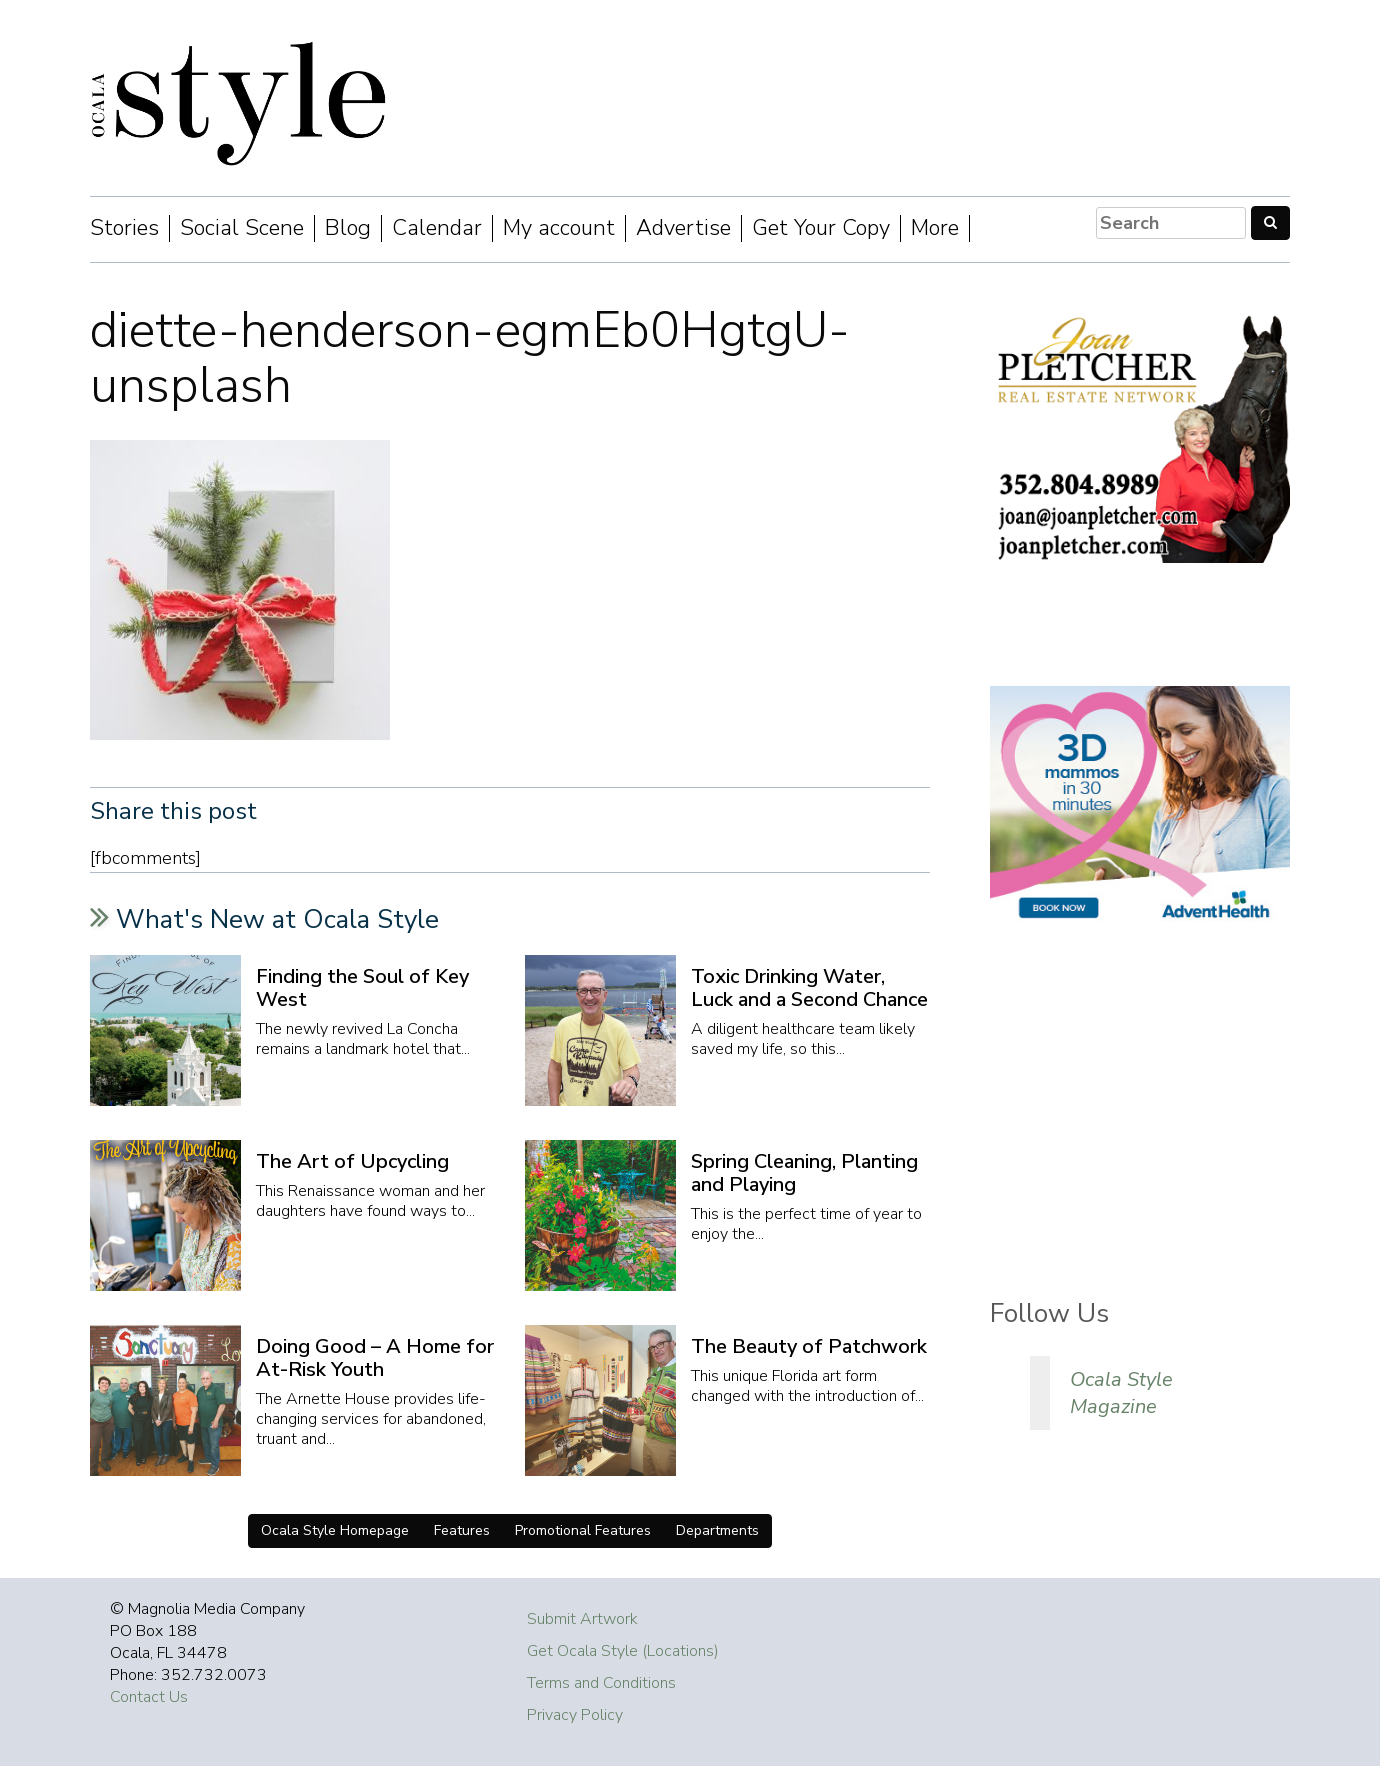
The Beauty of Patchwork (809, 1346)
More (935, 228)
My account (559, 228)
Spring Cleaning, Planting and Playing (804, 1173)
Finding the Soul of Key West (362, 988)
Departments (717, 1530)
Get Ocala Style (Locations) (623, 1651)
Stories (124, 228)
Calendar (437, 228)
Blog (348, 228)
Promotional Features (583, 1530)
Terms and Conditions (601, 1683)
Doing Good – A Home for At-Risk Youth (375, 1358)
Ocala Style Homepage (335, 1530)
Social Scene (242, 228)
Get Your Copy (821, 228)
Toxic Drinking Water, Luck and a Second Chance (809, 988)
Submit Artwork (582, 1619)
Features (462, 1530)
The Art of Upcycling (352, 1161)
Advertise (683, 228)
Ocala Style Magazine (1121, 1393)
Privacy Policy (575, 1715)
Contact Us (149, 1697)
